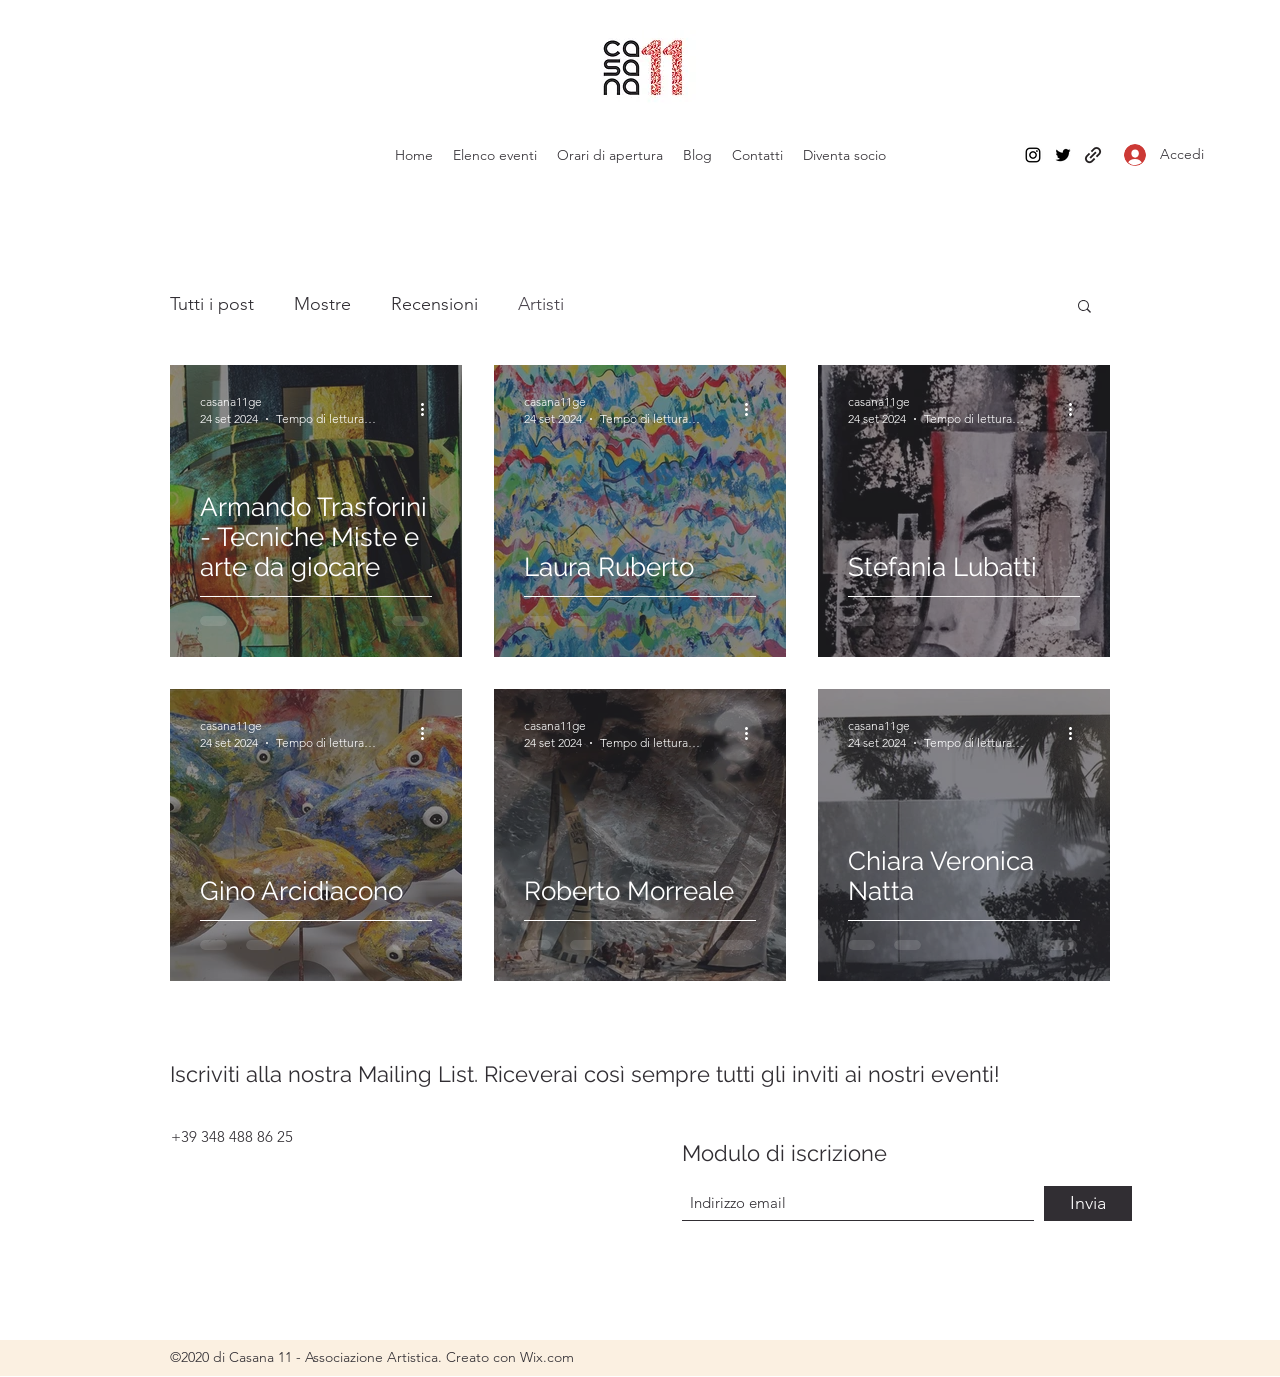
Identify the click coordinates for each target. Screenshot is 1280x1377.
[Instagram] (1033, 155)
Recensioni (434, 304)
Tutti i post (212, 304)
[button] (1084, 307)
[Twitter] (1063, 155)
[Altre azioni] (429, 409)
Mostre (322, 304)
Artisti (541, 304)
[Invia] (1088, 1203)
